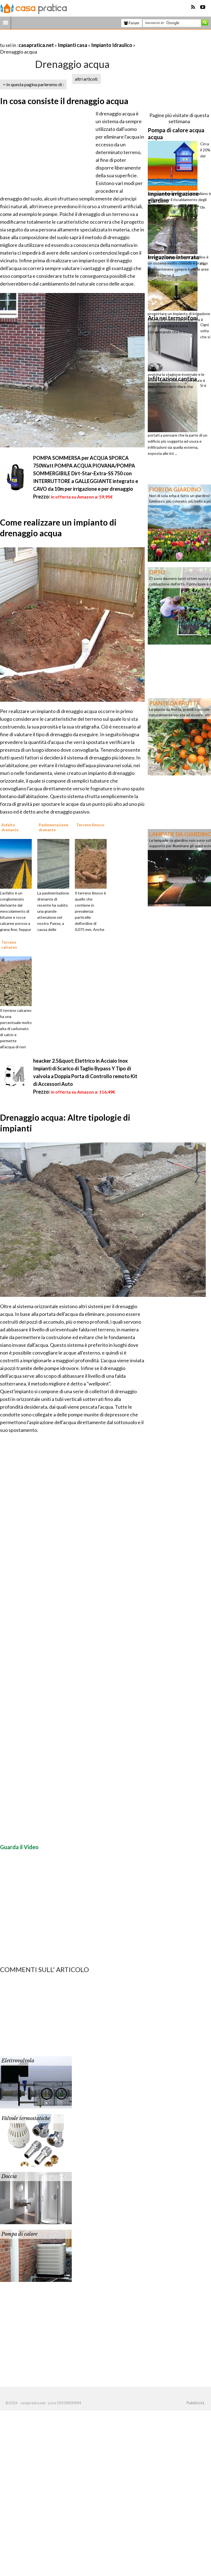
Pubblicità (195, 2403)
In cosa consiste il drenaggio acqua (64, 101)
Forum (131, 23)
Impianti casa (72, 45)
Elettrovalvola (17, 2061)
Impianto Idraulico (111, 45)
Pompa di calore (19, 2234)
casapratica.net (36, 45)
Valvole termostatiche (25, 2118)
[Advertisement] (64, 38)
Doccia (9, 2176)
